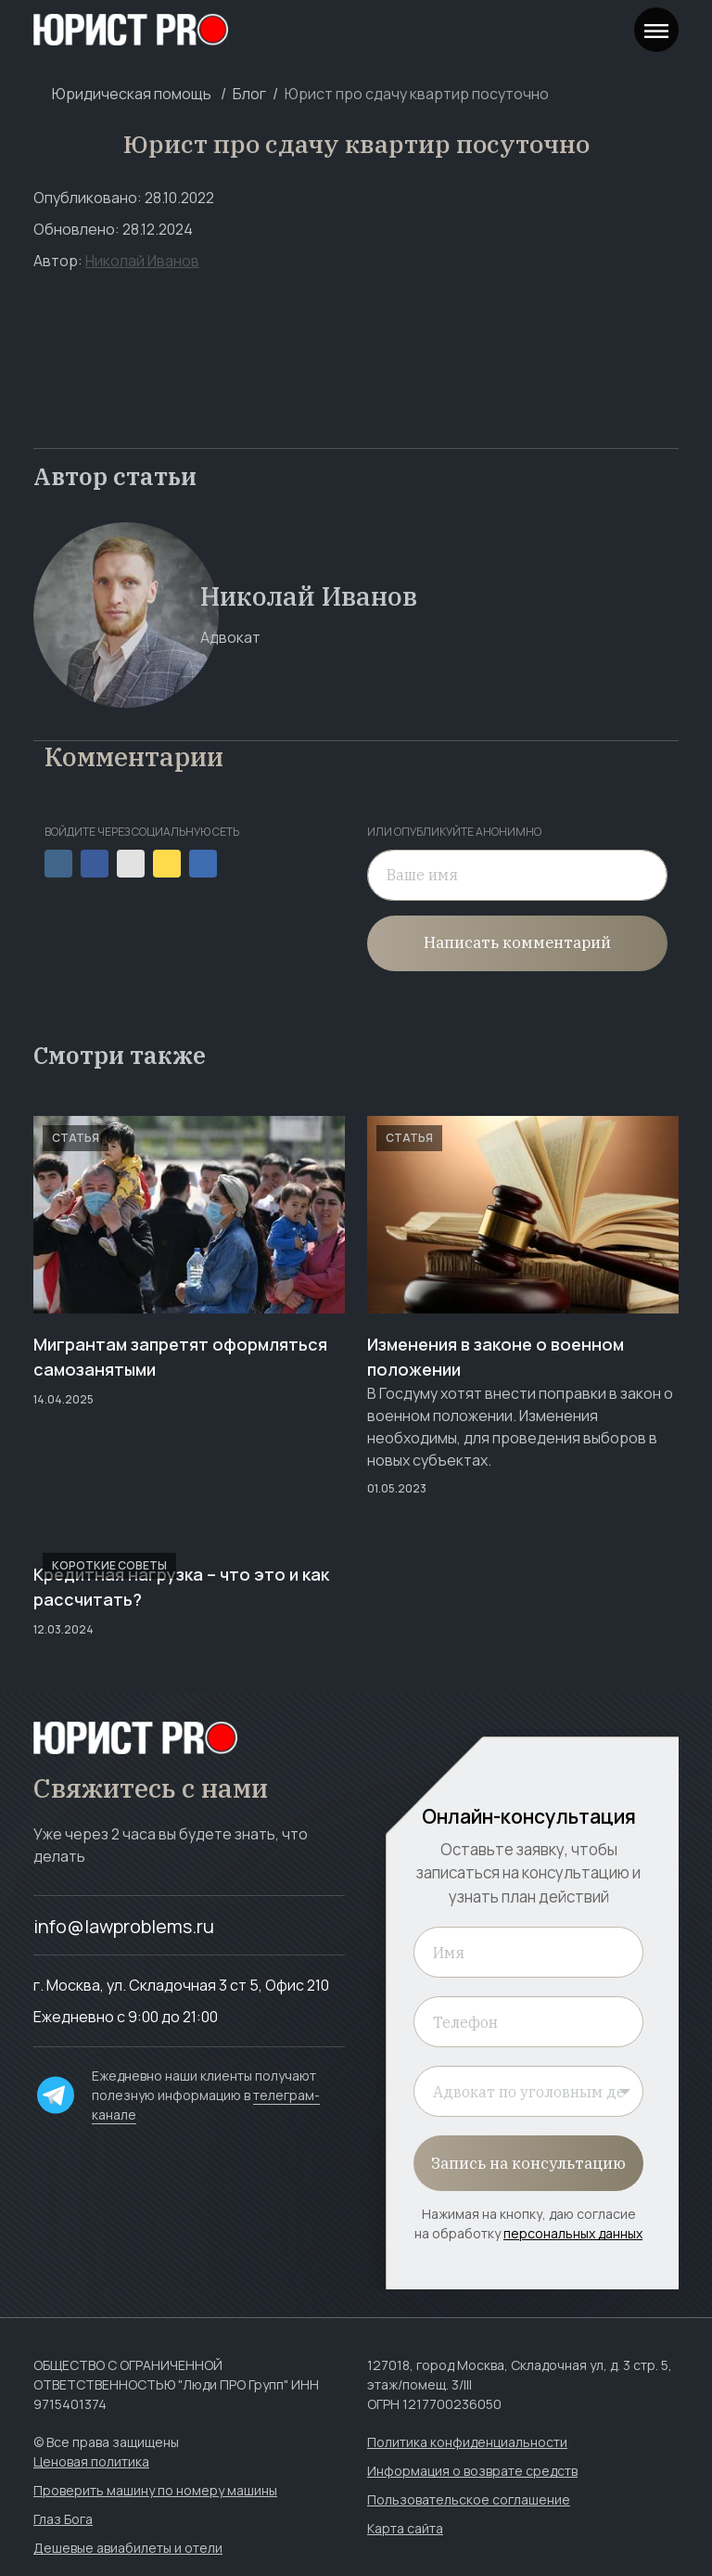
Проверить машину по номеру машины (155, 2490)
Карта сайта (405, 2528)
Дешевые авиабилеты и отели (127, 2548)
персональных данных (572, 2233)
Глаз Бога (63, 2519)
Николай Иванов (142, 260)
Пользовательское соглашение (468, 2499)
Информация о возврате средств (472, 2471)
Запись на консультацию (528, 2163)
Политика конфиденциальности (467, 2442)
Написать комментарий (517, 942)
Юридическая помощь (131, 93)
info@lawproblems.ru (123, 1926)
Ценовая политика (91, 2461)
